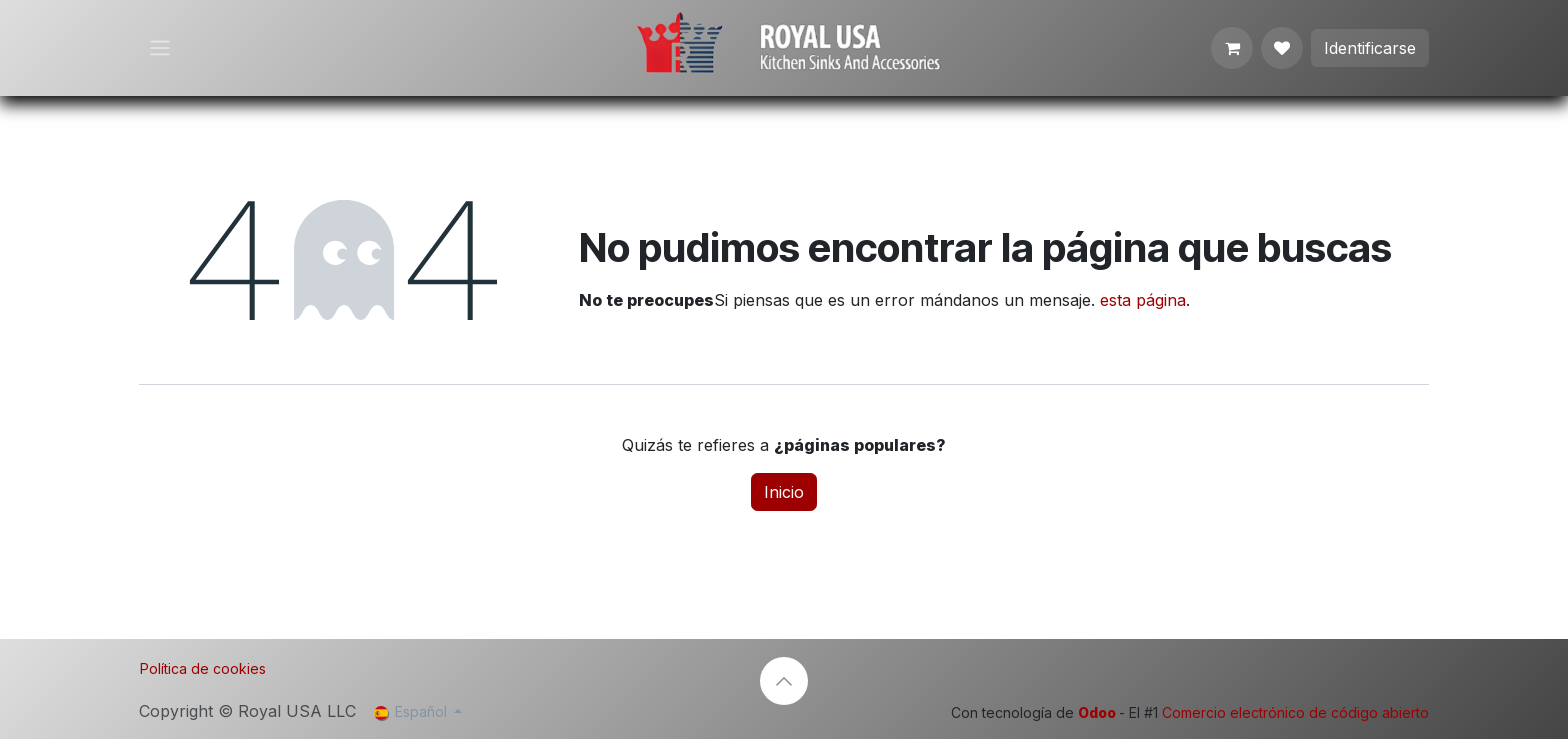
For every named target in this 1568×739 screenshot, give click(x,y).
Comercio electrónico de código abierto (1295, 712)
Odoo (1098, 712)
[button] (784, 681)
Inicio (784, 492)
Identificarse (1370, 48)
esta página (1143, 300)
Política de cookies (203, 668)
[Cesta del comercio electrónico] (1232, 48)
